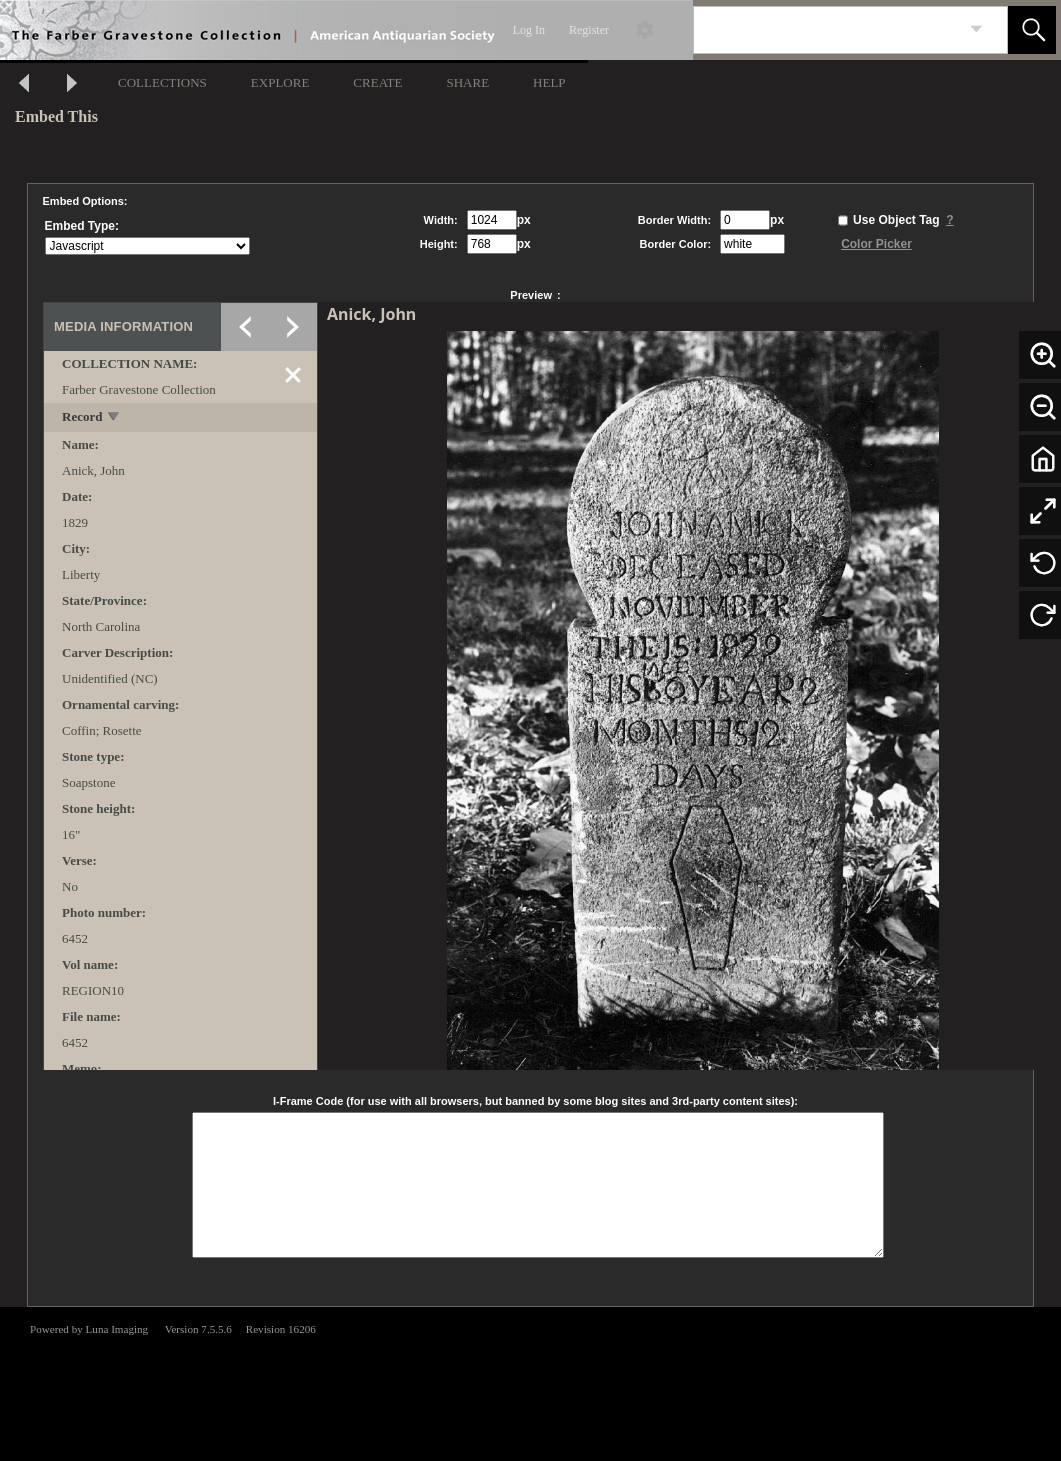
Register (589, 30)
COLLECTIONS (162, 82)
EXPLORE (280, 82)
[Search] (827, 30)
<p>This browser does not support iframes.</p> (530, 1382)
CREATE (377, 82)
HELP (549, 82)
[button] (1032, 30)
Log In (529, 30)
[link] (976, 29)
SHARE (467, 82)
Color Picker (876, 244)
